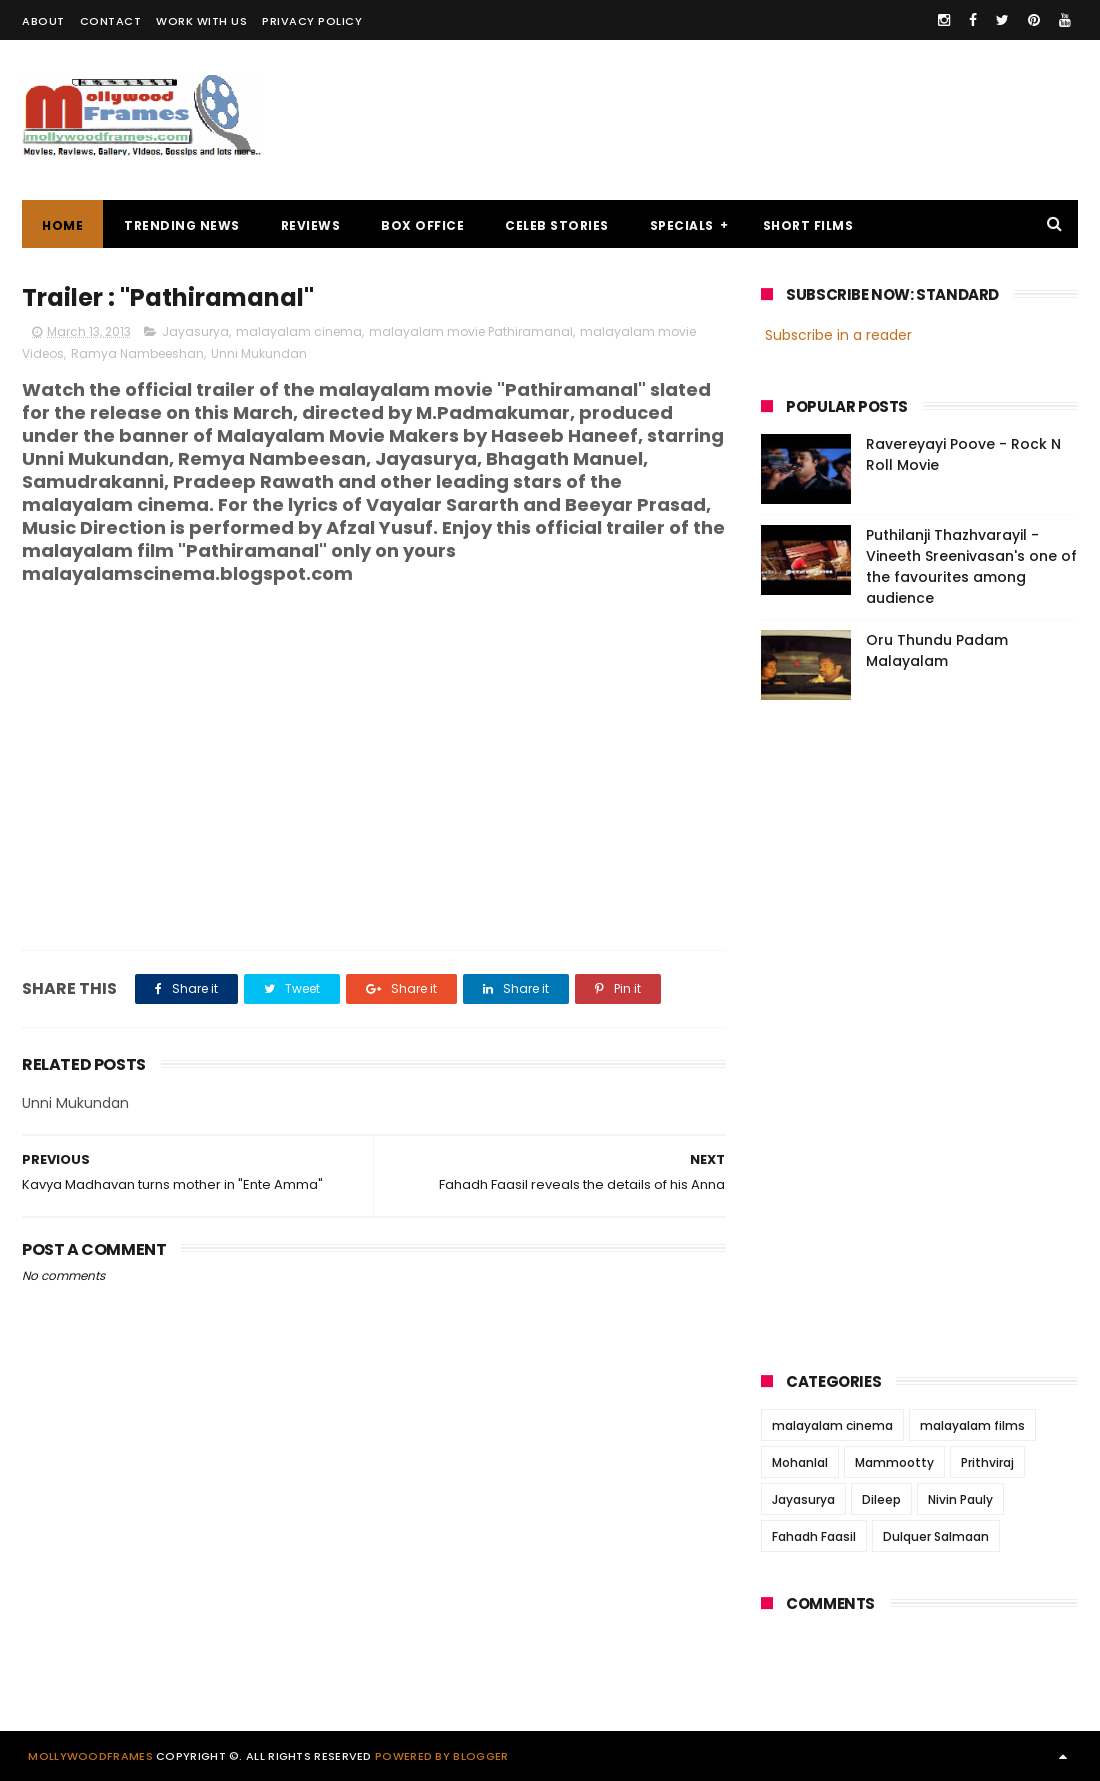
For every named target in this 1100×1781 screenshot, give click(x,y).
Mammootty (894, 1462)
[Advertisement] (714, 120)
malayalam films (972, 1425)
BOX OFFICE (422, 225)
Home (62, 225)
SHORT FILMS (808, 225)
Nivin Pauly (960, 1499)
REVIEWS (311, 225)
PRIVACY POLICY (312, 21)
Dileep (881, 1499)
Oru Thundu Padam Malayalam (937, 650)
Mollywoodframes (90, 1756)
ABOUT (43, 21)
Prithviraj (987, 1462)
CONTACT (111, 21)
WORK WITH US (201, 21)
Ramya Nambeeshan (137, 353)
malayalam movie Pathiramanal (471, 331)
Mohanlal (800, 1462)
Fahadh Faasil (814, 1536)
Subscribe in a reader (838, 335)
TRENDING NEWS (182, 225)
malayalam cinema (299, 331)
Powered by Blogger (441, 1756)
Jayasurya (195, 331)
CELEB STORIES (557, 225)
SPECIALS (682, 225)
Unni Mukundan (259, 353)
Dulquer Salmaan (936, 1536)
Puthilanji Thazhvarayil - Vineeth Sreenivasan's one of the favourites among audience (971, 566)
